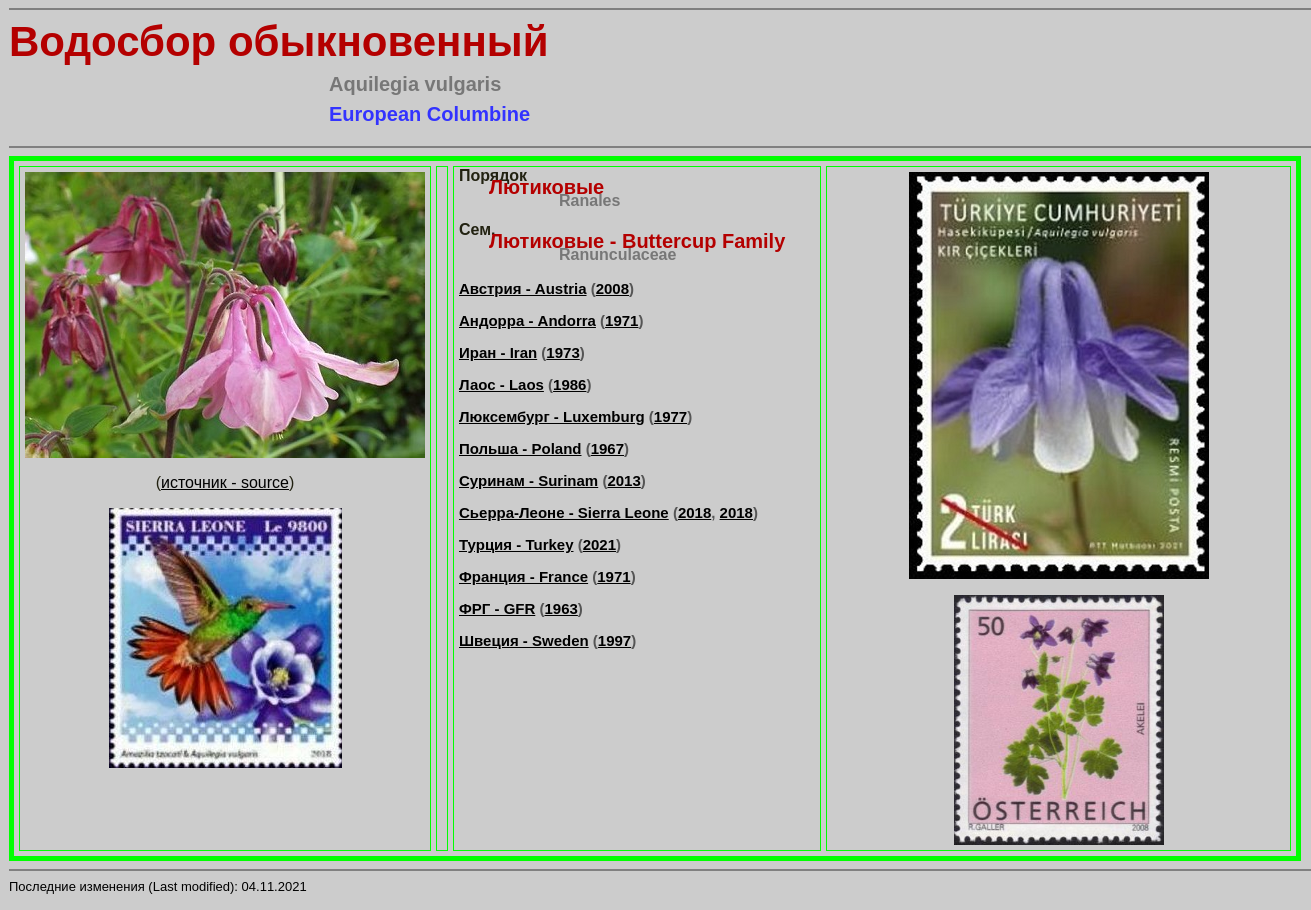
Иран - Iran (498, 352)
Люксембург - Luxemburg (552, 416)
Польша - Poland (520, 448)
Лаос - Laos (501, 384)
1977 (670, 416)
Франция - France (523, 576)
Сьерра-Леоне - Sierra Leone (564, 512)
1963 (560, 608)
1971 (621, 320)
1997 (614, 640)
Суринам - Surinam (528, 480)
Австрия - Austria (523, 288)
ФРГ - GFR (497, 608)
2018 (694, 512)
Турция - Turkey (516, 544)
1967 (607, 448)
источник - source (225, 482)
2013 (623, 480)
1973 (562, 352)
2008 (612, 288)
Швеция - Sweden (524, 640)
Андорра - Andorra (527, 320)
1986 (569, 384)
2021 (599, 544)
